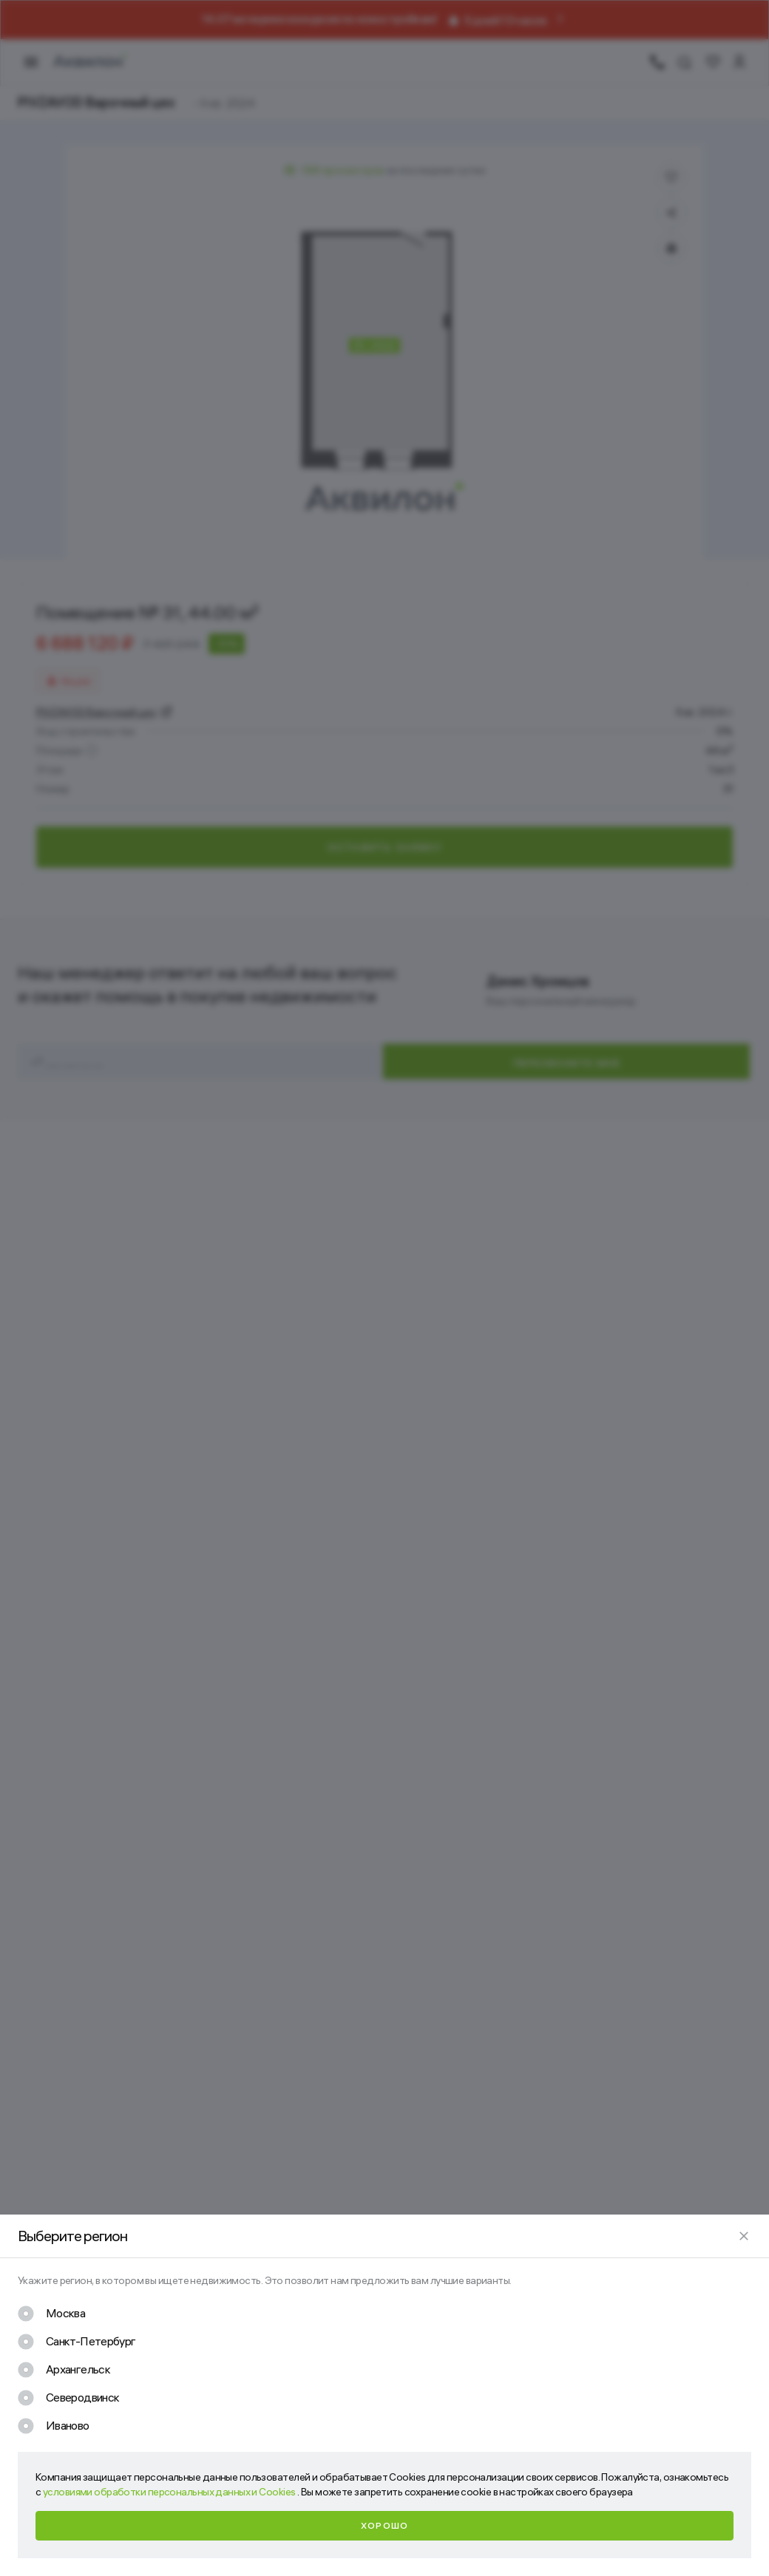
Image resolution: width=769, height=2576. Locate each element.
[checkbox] (51, 2313)
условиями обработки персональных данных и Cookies (170, 2492)
